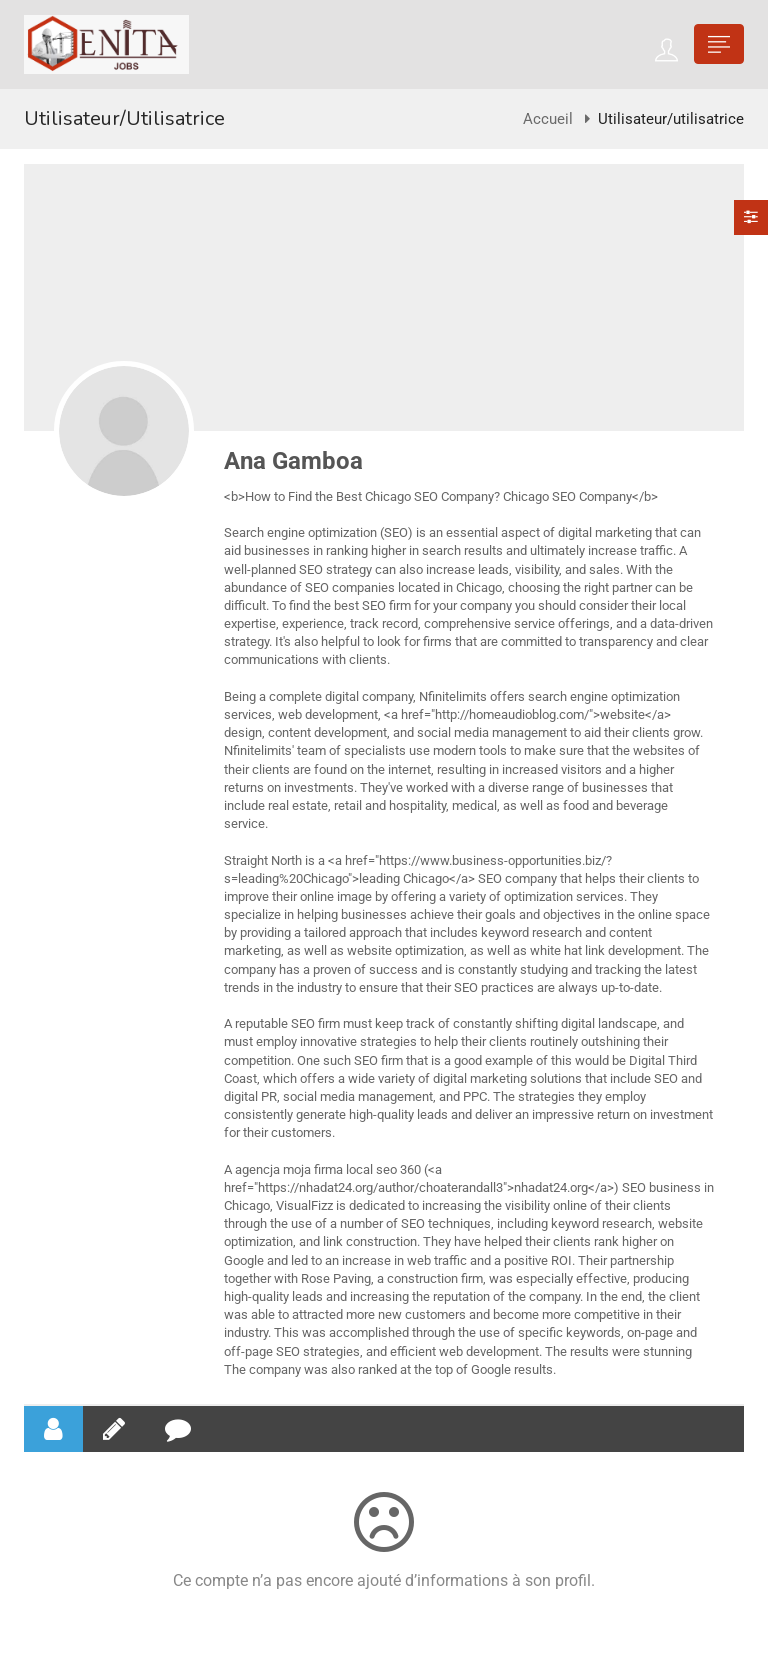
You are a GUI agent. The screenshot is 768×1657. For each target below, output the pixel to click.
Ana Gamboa (293, 461)
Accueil (548, 119)
